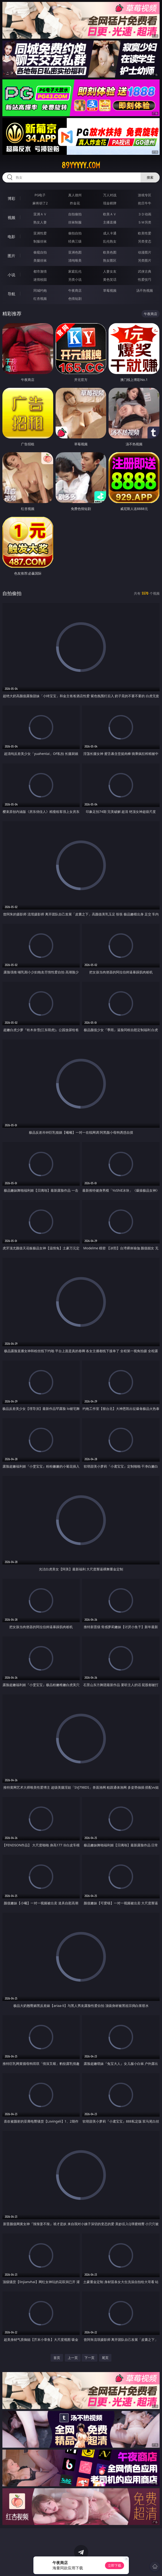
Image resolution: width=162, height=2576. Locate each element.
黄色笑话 (109, 279)
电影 (11, 236)
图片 (11, 255)
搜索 (150, 177)
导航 (11, 293)
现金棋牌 (109, 203)
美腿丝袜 (40, 260)
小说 (11, 274)
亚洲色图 (75, 252)
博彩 (11, 198)
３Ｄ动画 (144, 214)
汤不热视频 (144, 290)
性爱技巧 (144, 279)
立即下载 (114, 2565)
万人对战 (109, 195)
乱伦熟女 (109, 241)
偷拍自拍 (75, 233)
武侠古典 (144, 271)
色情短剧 (75, 298)
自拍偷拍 (75, 214)
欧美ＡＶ (109, 214)
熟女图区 (109, 260)
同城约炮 (40, 290)
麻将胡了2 (40, 203)
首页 (56, 2357)
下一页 (89, 2357)
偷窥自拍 (40, 252)
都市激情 (40, 271)
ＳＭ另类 (144, 222)
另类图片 (144, 260)
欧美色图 (109, 252)
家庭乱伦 (75, 271)
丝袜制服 (75, 222)
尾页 (105, 2357)
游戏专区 (144, 195)
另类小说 (75, 279)
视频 (11, 217)
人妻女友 (109, 271)
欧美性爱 (144, 233)
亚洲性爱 (40, 233)
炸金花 (75, 203)
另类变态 (144, 241)
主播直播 (109, 222)
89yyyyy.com (81, 165)
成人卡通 (109, 233)
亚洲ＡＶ (40, 214)
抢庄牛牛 (144, 203)
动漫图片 (144, 252)
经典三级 (75, 241)
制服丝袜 (40, 241)
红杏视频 (40, 298)
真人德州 (75, 195)
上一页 (73, 2357)
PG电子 (40, 195)
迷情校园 (40, 279)
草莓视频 (109, 290)
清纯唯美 (75, 260)
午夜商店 (75, 290)
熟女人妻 (40, 222)
